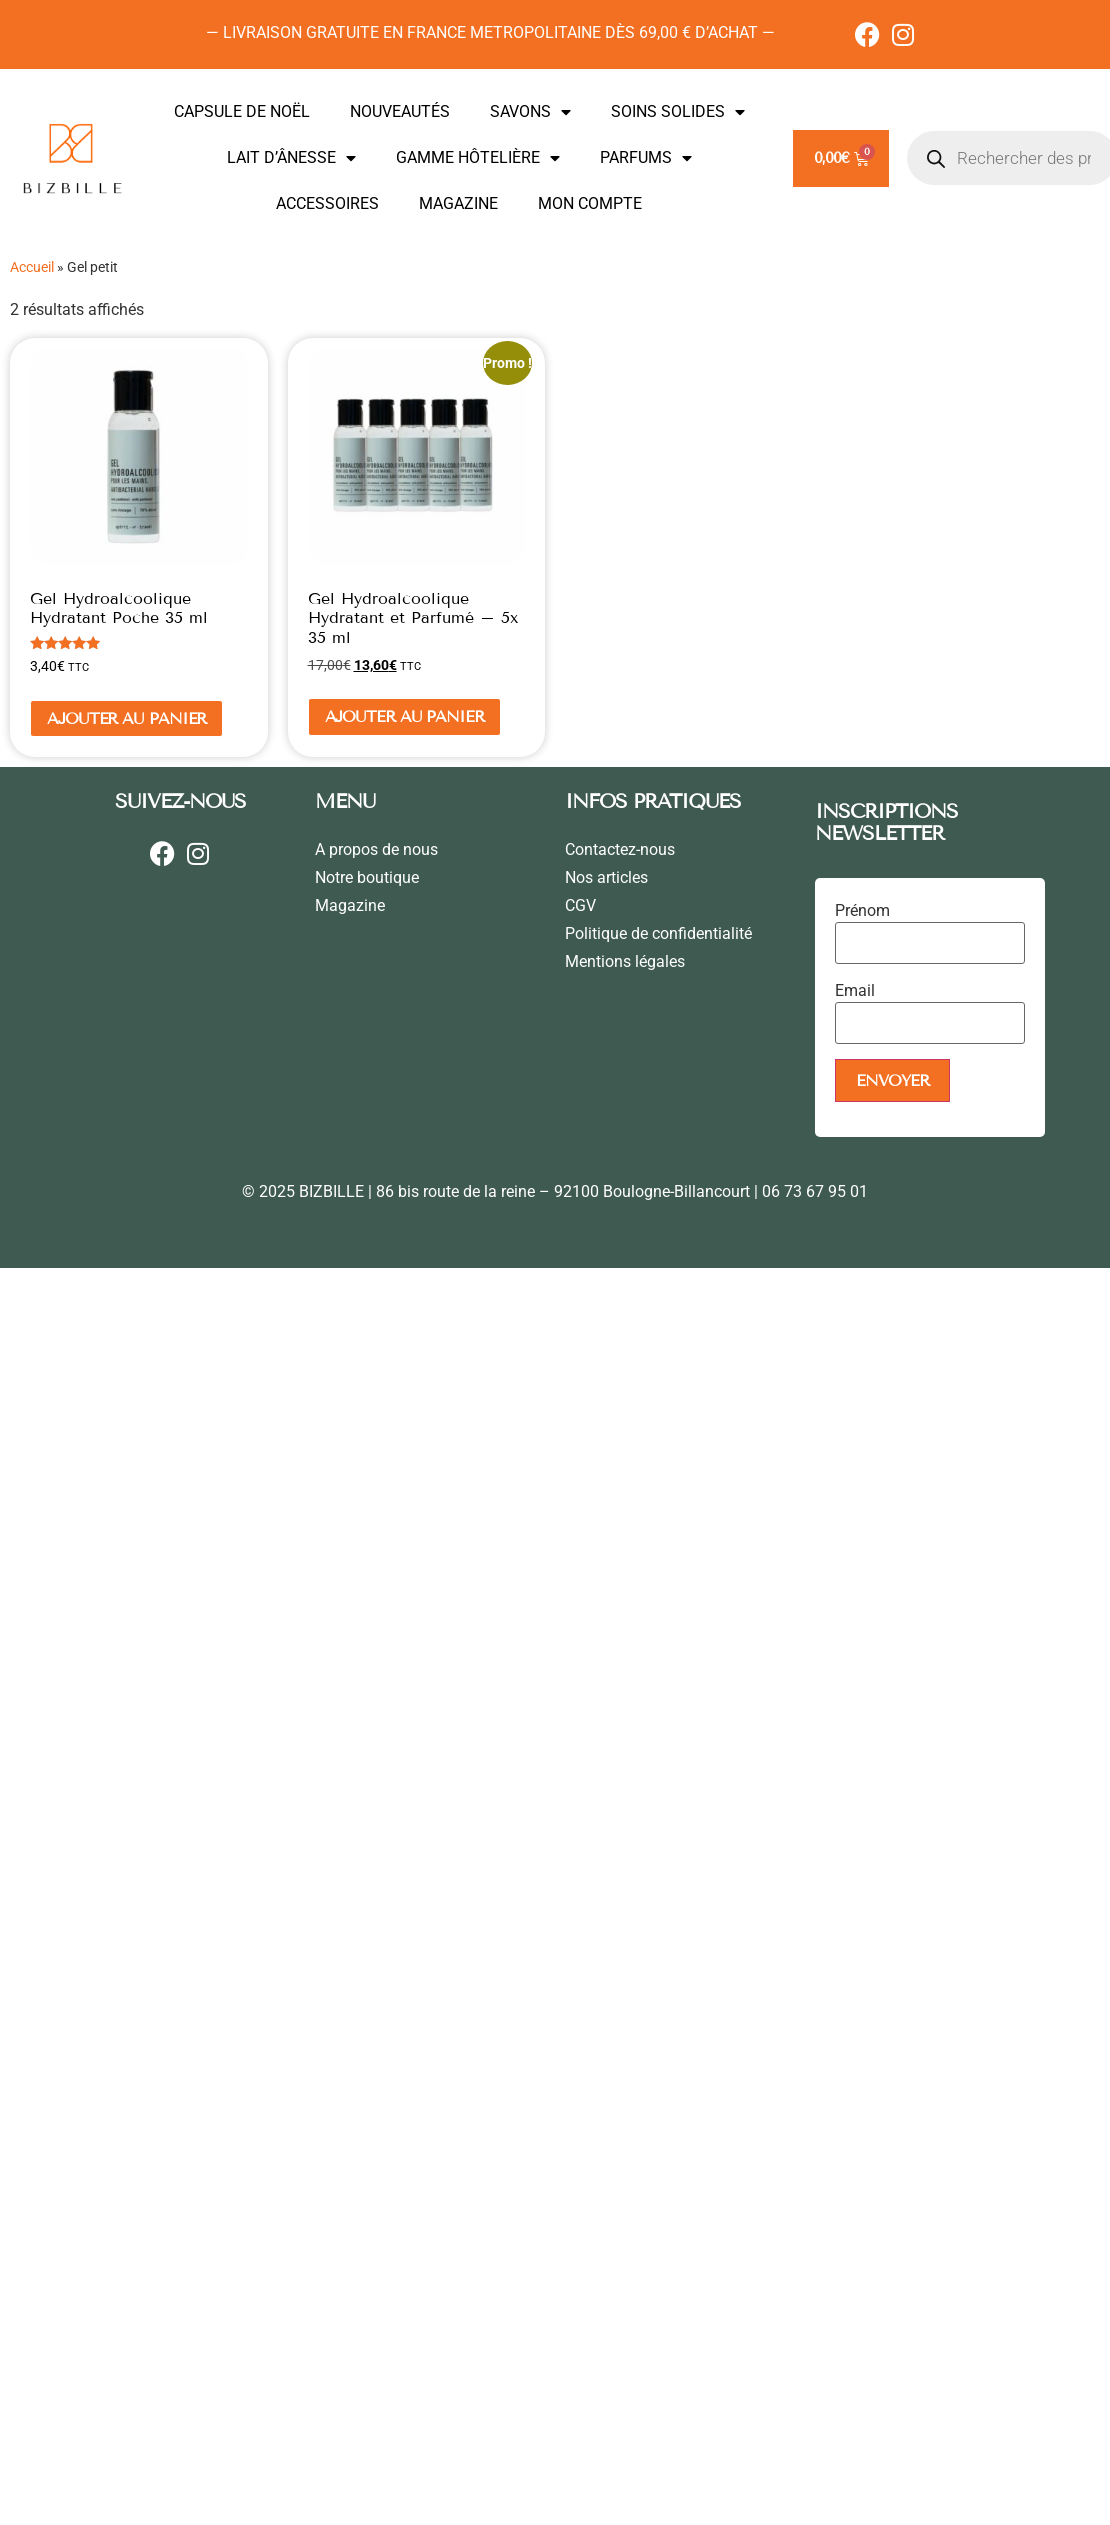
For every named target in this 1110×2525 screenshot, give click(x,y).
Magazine (350, 905)
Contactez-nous (620, 849)
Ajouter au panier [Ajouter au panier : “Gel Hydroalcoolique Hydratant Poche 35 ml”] (126, 718)
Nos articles (606, 877)
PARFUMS (646, 158)
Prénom (862, 911)
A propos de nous (376, 849)
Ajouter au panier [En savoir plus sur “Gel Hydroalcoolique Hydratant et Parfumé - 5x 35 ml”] (404, 716)
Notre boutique (367, 877)
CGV (580, 905)
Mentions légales (625, 961)
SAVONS (530, 112)
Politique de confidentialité (658, 933)
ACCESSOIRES (327, 203)
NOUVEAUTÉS (400, 111)
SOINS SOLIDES (678, 112)
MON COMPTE (590, 203)
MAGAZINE (458, 203)
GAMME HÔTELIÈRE (478, 158)
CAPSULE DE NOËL (242, 111)
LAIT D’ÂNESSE (291, 158)
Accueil (32, 267)
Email (855, 991)
